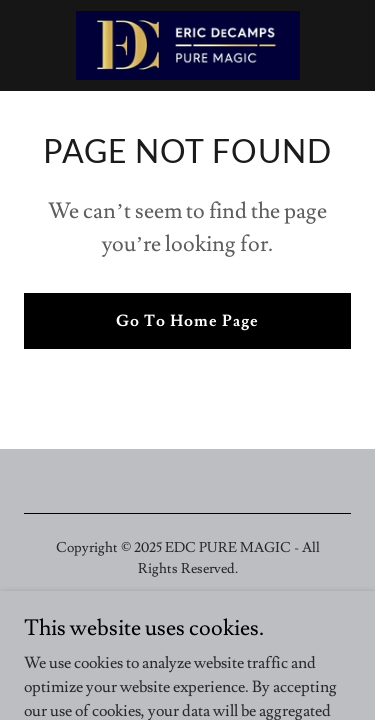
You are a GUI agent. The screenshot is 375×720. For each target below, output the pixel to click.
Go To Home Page (187, 321)
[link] (188, 45)
